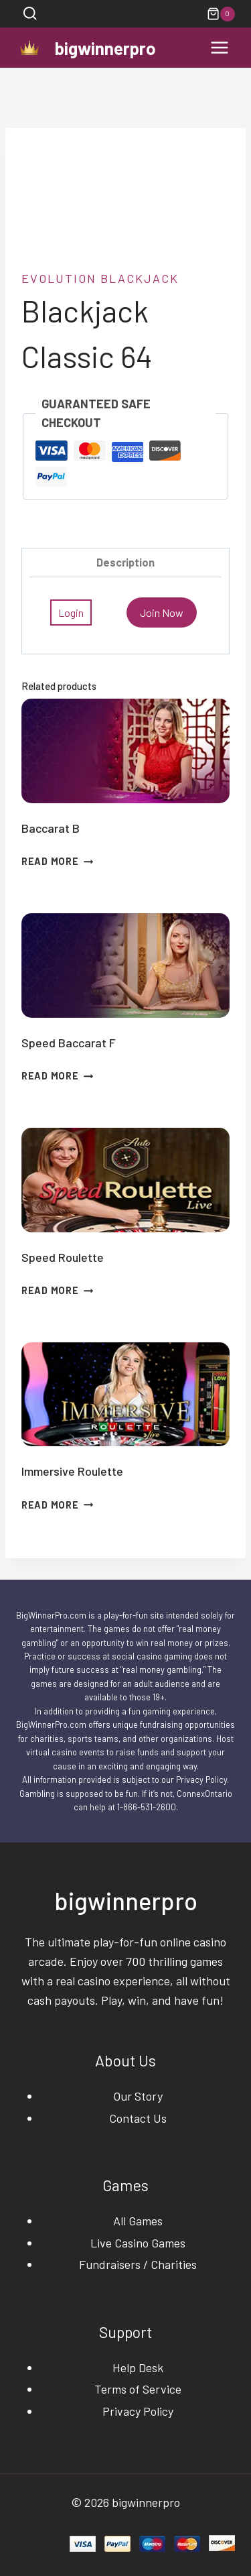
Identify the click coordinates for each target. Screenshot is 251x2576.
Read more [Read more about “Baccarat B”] (57, 861)
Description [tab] (125, 562)
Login (71, 612)
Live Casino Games (137, 2242)
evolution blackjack (100, 278)
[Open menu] (219, 48)
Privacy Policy (137, 2411)
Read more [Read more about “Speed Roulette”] (57, 1290)
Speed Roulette (62, 1257)
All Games (138, 2220)
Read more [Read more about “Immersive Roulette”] (57, 1505)
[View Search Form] (30, 13)
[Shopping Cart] (221, 14)
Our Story (138, 2096)
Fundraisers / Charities (138, 2264)
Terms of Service (137, 2389)
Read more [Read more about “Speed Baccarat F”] (57, 1075)
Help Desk (137, 2367)
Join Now (161, 612)
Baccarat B (50, 828)
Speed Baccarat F (68, 1042)
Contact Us (138, 2118)
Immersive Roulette (72, 1471)
